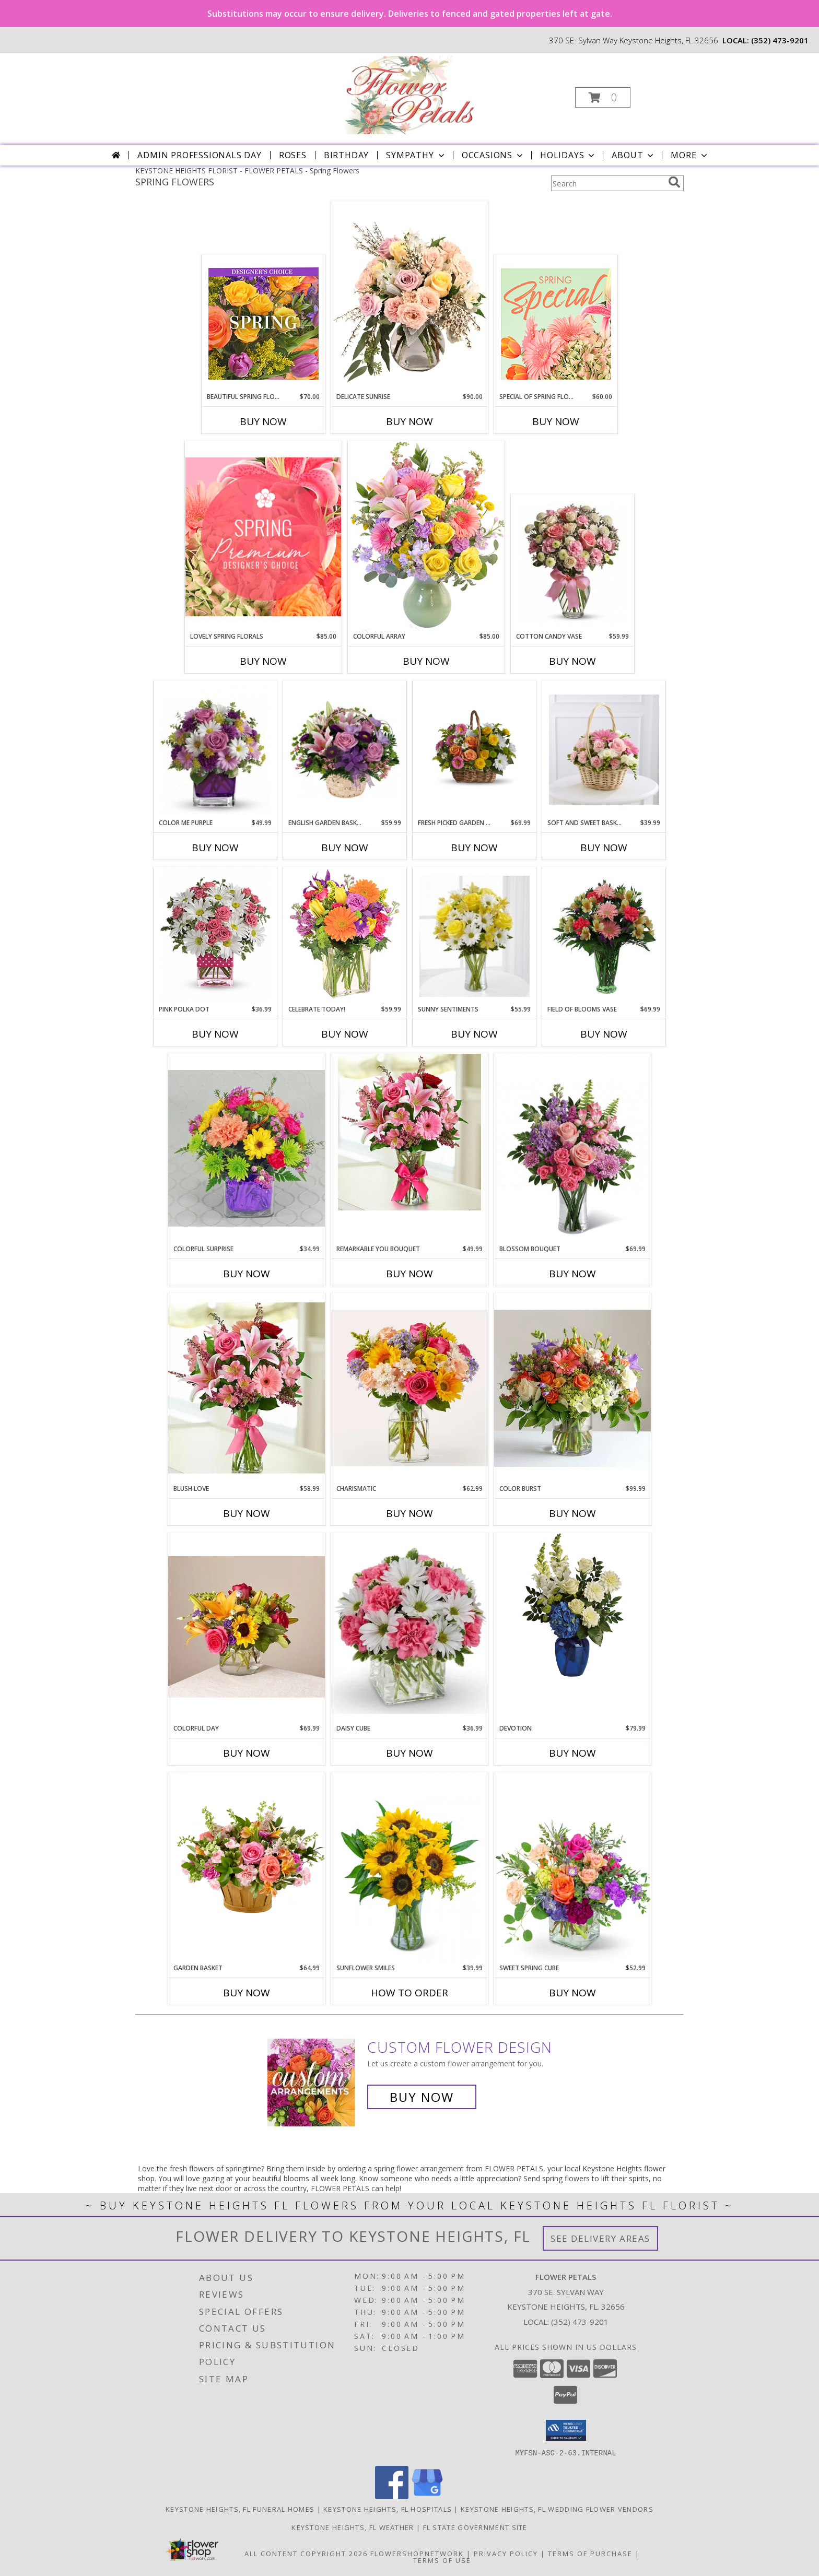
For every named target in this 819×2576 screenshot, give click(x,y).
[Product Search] (607, 183)
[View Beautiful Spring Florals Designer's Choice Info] (263, 324)
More (690, 155)
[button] (602, 97)
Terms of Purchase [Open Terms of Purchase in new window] (590, 2553)
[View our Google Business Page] (427, 2496)
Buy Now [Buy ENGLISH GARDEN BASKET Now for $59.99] (344, 847)
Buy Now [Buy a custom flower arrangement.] (422, 2097)
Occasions (493, 155)
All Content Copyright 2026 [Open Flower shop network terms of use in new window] (306, 2553)
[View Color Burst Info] (572, 1388)
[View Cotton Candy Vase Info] (573, 563)
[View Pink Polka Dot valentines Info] (215, 936)
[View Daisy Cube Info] (409, 1628)
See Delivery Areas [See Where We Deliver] (600, 2238)
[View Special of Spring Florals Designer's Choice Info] (556, 324)
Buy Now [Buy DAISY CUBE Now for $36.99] (409, 1753)
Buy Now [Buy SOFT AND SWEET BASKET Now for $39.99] (603, 847)
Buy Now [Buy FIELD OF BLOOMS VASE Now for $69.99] (603, 1034)
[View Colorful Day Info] (246, 1628)
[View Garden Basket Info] (246, 1844)
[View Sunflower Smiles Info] (409, 1868)
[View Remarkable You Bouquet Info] (409, 1132)
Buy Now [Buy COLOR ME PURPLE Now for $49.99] (215, 847)
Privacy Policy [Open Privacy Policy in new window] (506, 2553)
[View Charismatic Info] (409, 1388)
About (634, 155)
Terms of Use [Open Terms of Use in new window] (442, 2560)
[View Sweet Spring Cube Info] (572, 1867)
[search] (674, 182)
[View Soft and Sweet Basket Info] (604, 750)
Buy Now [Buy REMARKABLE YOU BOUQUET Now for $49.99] (409, 1273)
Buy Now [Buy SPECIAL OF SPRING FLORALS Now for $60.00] (555, 421)
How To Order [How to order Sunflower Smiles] (409, 1992)
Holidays (568, 155)
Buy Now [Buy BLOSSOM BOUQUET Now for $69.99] (572, 1273)
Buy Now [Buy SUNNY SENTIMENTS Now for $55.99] (474, 1034)
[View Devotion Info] (572, 1605)
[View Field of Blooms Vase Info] (604, 936)
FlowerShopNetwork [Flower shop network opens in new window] (417, 2553)
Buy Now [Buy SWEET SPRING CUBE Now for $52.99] (572, 1992)
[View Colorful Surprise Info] (246, 1148)
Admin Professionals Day (199, 155)
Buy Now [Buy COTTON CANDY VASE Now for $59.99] (572, 661)
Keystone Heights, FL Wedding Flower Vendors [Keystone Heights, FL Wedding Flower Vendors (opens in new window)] (557, 2508)
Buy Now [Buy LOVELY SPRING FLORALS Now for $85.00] (263, 661)
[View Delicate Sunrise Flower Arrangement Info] (409, 297)
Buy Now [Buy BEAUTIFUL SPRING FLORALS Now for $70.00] (263, 421)
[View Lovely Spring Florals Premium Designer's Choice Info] (263, 536)
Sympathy (416, 155)
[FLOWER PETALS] (408, 94)
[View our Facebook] (391, 2496)
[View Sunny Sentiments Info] (474, 936)
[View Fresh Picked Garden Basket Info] (474, 750)
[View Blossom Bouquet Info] (572, 1145)
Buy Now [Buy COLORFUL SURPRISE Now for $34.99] (246, 1273)
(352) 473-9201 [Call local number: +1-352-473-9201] (780, 40)
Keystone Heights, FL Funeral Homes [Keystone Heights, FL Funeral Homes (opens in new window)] (240, 2508)
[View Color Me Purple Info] (215, 750)
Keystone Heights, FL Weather (352, 2527)
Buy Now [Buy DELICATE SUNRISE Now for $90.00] (409, 421)
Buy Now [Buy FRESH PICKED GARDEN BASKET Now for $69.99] (474, 847)
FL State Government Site (475, 2527)
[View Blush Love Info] (246, 1388)
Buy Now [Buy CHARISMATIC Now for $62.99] (409, 1513)
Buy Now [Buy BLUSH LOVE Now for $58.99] (246, 1513)
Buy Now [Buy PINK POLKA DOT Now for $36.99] (215, 1034)
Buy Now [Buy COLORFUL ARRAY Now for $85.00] (426, 661)
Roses (293, 155)
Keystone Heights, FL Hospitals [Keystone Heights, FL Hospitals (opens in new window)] (387, 2508)
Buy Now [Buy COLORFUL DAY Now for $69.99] (246, 1753)
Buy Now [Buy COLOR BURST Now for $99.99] (572, 1513)
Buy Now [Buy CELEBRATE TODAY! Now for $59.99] (344, 1034)
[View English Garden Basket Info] (345, 750)
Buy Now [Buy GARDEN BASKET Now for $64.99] (246, 1992)
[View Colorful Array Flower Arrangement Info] (426, 536)
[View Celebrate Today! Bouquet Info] (345, 936)
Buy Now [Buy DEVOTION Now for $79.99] (572, 1753)
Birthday (346, 155)
